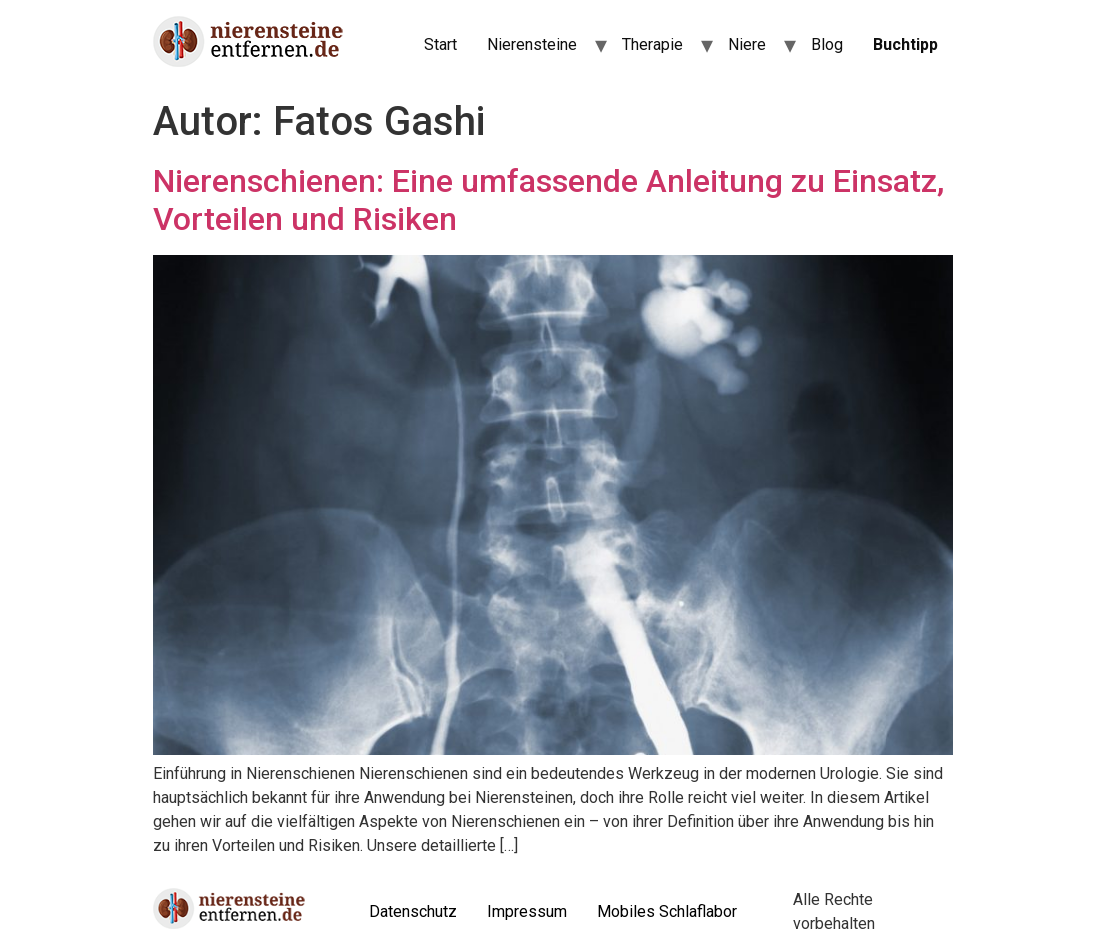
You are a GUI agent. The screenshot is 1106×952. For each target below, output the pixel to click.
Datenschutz (413, 911)
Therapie (652, 44)
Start (440, 44)
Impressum (527, 911)
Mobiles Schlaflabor (667, 911)
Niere (747, 44)
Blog (827, 44)
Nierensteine (532, 44)
